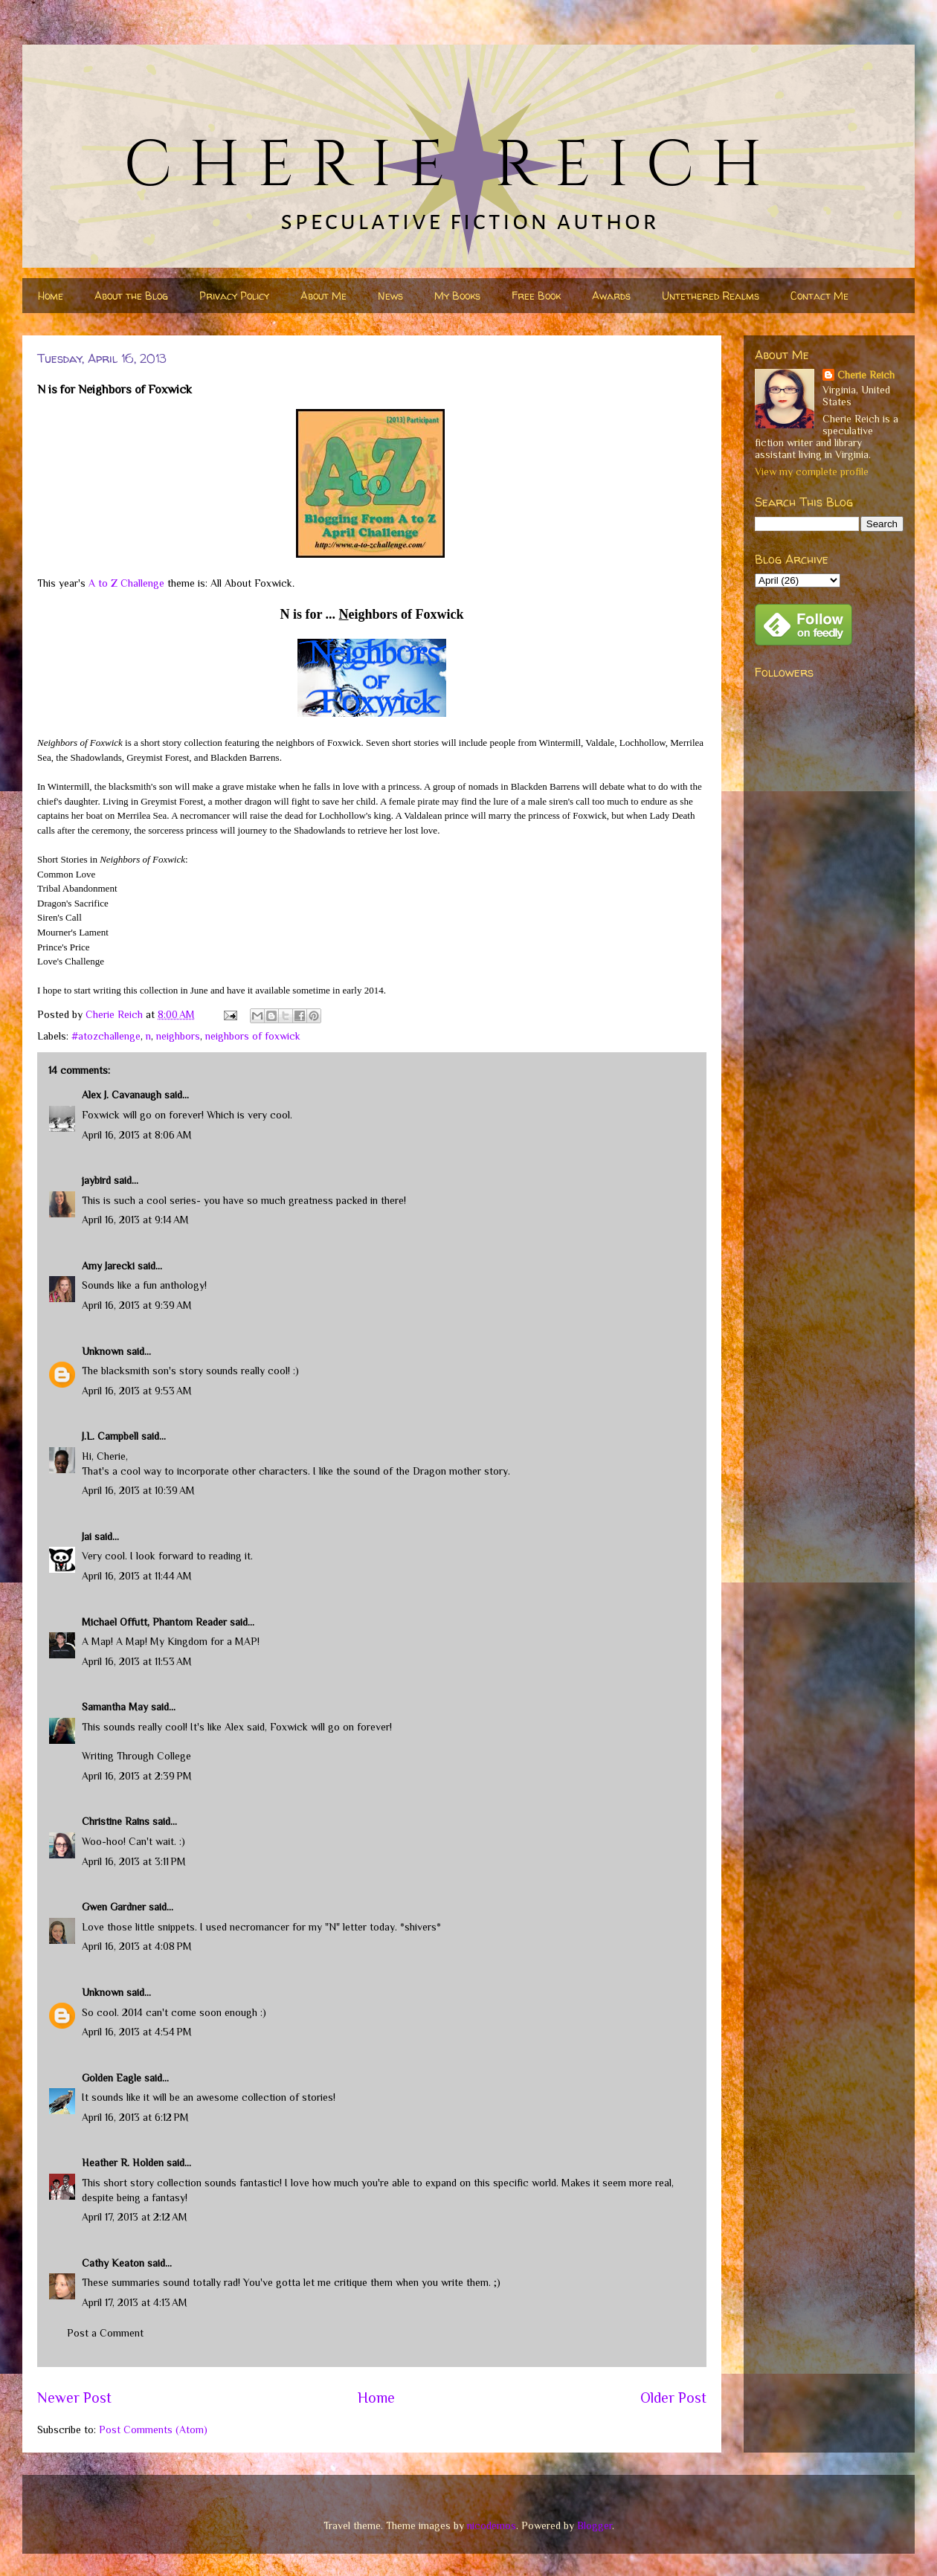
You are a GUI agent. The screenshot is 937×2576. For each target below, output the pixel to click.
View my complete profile (812, 471)
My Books (457, 296)
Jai (86, 1536)
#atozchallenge (106, 1036)
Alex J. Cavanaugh (121, 1095)
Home (50, 296)
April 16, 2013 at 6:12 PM (135, 2117)
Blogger (594, 2525)
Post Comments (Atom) (153, 2429)
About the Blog (131, 296)
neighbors (178, 1036)
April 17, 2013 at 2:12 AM (134, 2217)
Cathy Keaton (113, 2263)
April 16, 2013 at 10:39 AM (138, 1490)
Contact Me (820, 296)
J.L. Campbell (110, 1436)
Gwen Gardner (114, 1907)
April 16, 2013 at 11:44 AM (137, 1576)
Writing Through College (136, 1756)
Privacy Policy (234, 296)
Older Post (673, 2397)
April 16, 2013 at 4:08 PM (137, 1946)
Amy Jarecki (108, 1266)
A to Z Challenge (126, 583)
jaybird (96, 1180)
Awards (611, 296)
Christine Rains (115, 1821)
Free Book (536, 296)
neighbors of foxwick (252, 1036)
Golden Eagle (111, 2078)
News (390, 296)
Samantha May (115, 1707)
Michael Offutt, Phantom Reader (154, 1622)
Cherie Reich (866, 375)
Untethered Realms (710, 296)
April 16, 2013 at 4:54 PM (137, 2032)
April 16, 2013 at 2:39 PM (137, 1776)
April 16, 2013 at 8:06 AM (137, 1135)
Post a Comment (105, 2333)
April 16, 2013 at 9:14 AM (135, 1220)
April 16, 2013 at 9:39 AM (137, 1305)
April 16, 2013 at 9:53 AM (137, 1391)
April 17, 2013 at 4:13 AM (134, 2302)
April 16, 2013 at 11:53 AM (137, 1661)
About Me (323, 296)
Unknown (102, 1351)
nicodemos (491, 2525)
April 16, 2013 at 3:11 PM (134, 1861)
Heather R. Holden (123, 2162)
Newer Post (74, 2397)
